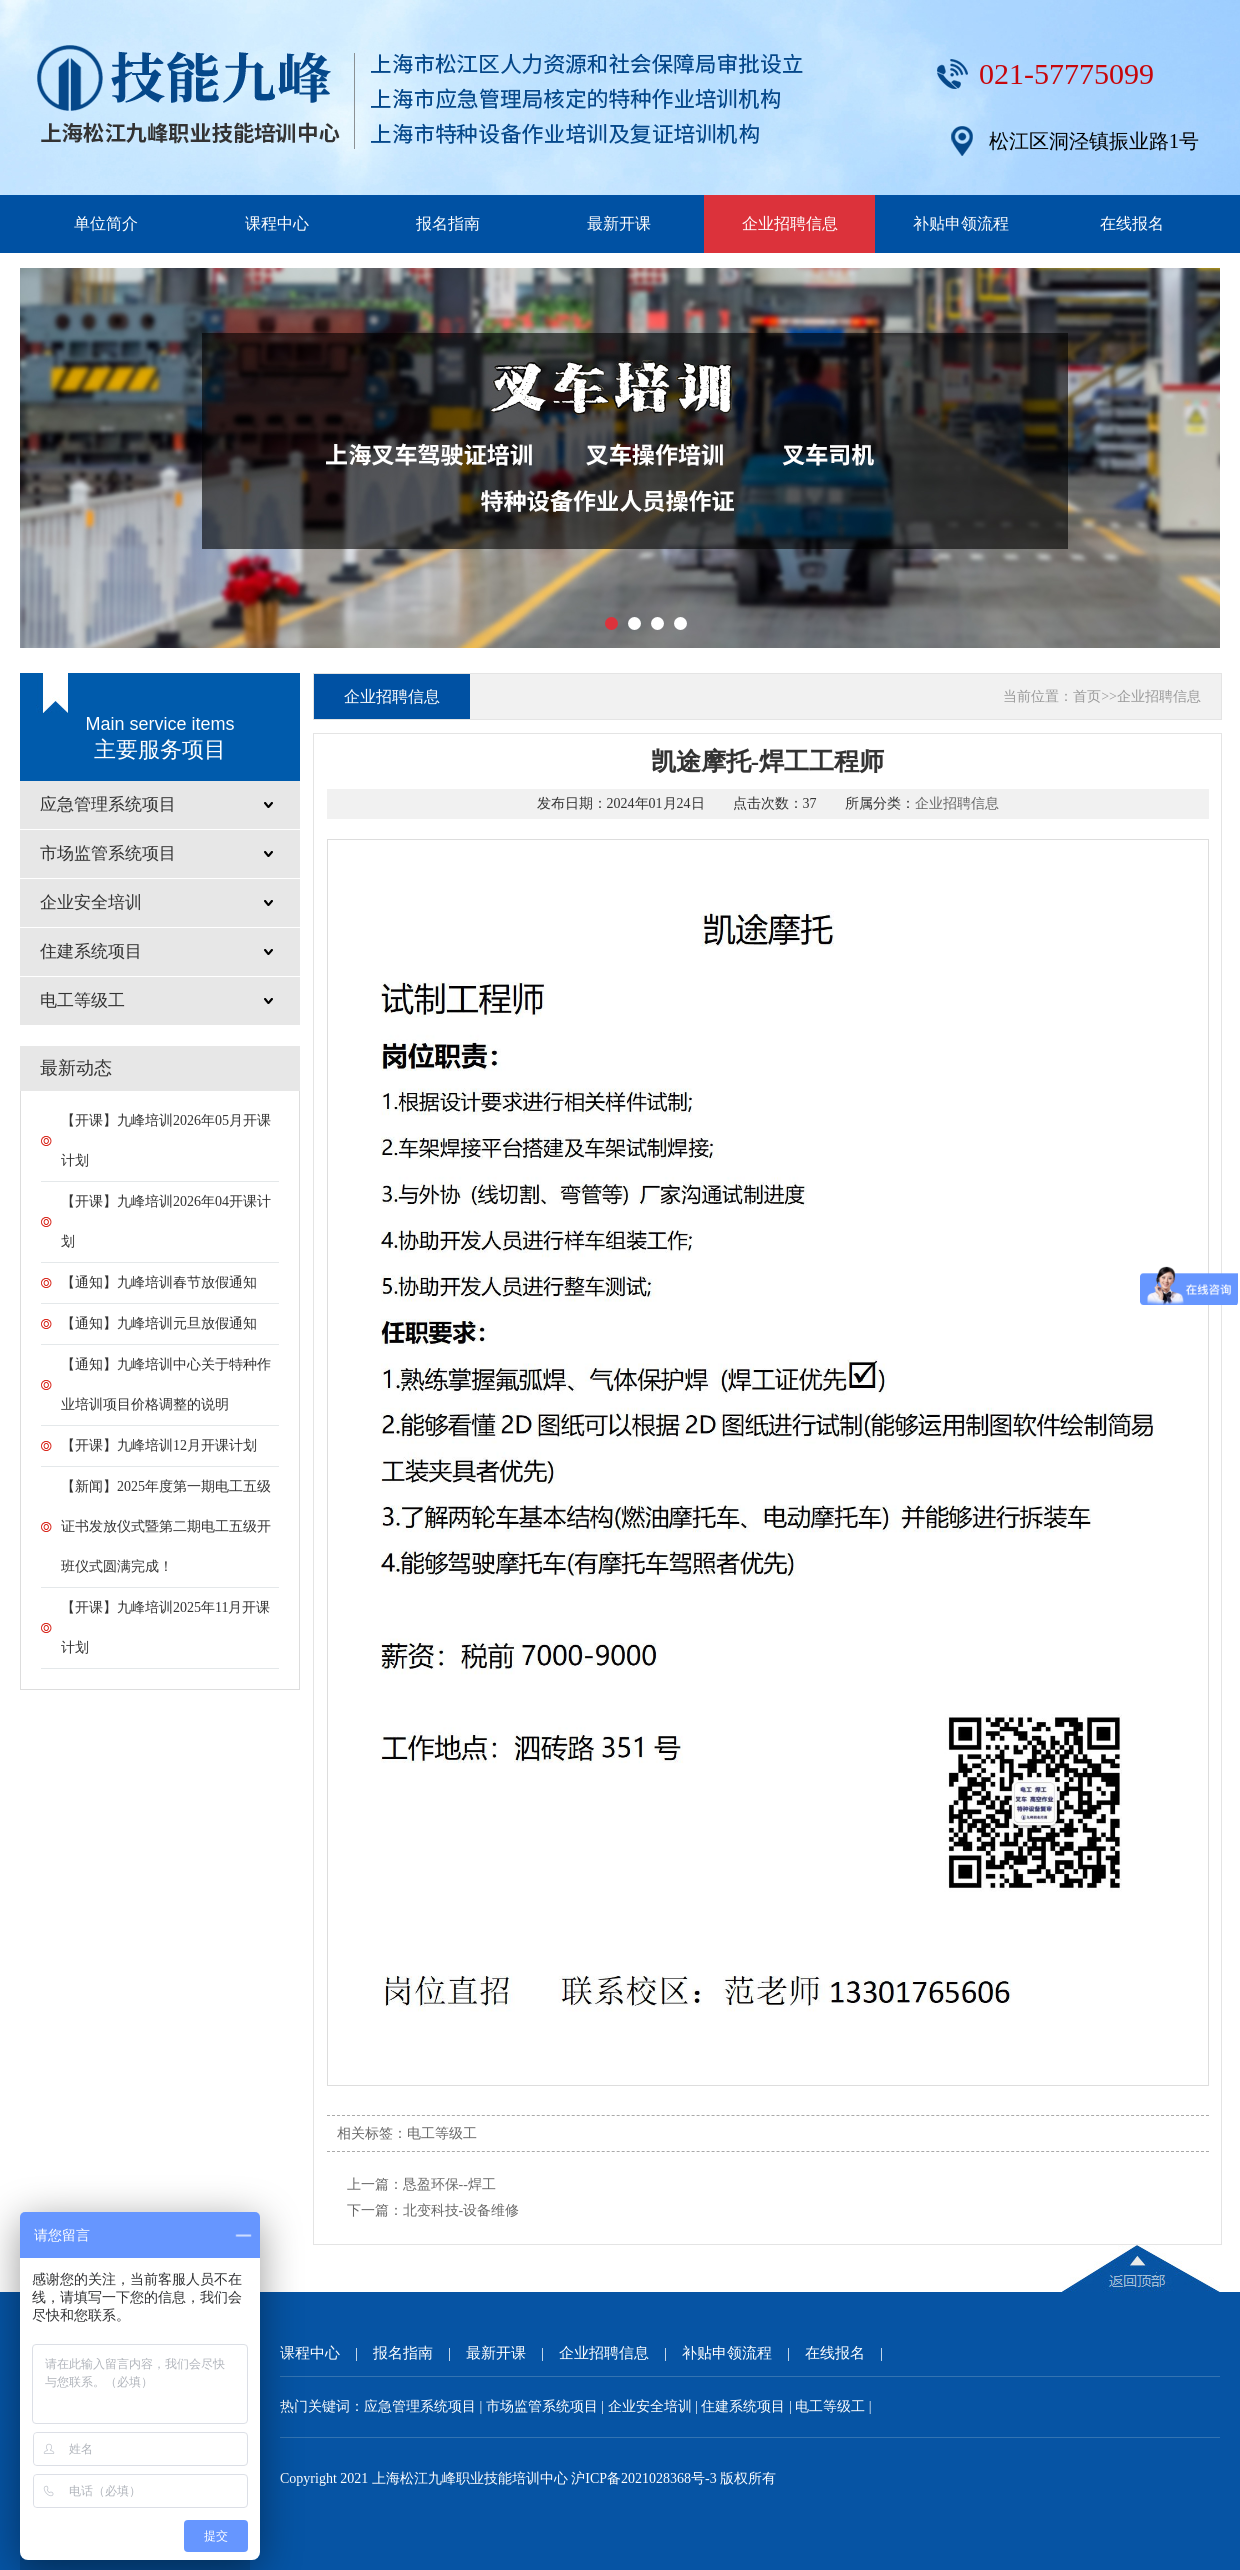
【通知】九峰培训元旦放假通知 (159, 1323)
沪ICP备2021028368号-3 (643, 2478)
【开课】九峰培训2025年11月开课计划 (165, 1627)
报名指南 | (419, 2353)
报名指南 (448, 223)
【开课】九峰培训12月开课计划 (159, 1445)
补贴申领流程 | (743, 2353)
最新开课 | (512, 2353)
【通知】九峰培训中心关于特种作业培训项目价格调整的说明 (166, 1384)
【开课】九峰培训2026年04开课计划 (166, 1221)
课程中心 (277, 223)
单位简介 (106, 223)
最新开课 (619, 223)
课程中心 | (326, 2353)
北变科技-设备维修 (461, 2210)
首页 (1087, 696)
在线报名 (1132, 223)
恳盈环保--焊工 (449, 2184)
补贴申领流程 (961, 223)
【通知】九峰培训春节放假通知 (159, 1282)
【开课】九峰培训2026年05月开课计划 (166, 1140)
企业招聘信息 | (620, 2353)
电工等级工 (442, 2133)
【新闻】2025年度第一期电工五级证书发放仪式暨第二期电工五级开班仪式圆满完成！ (166, 1526)
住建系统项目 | (748, 2406)
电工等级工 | (833, 2406)
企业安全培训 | (655, 2406)
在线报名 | (851, 2353)
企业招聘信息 (790, 223)
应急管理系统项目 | (425, 2406)
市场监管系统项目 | (547, 2406)
